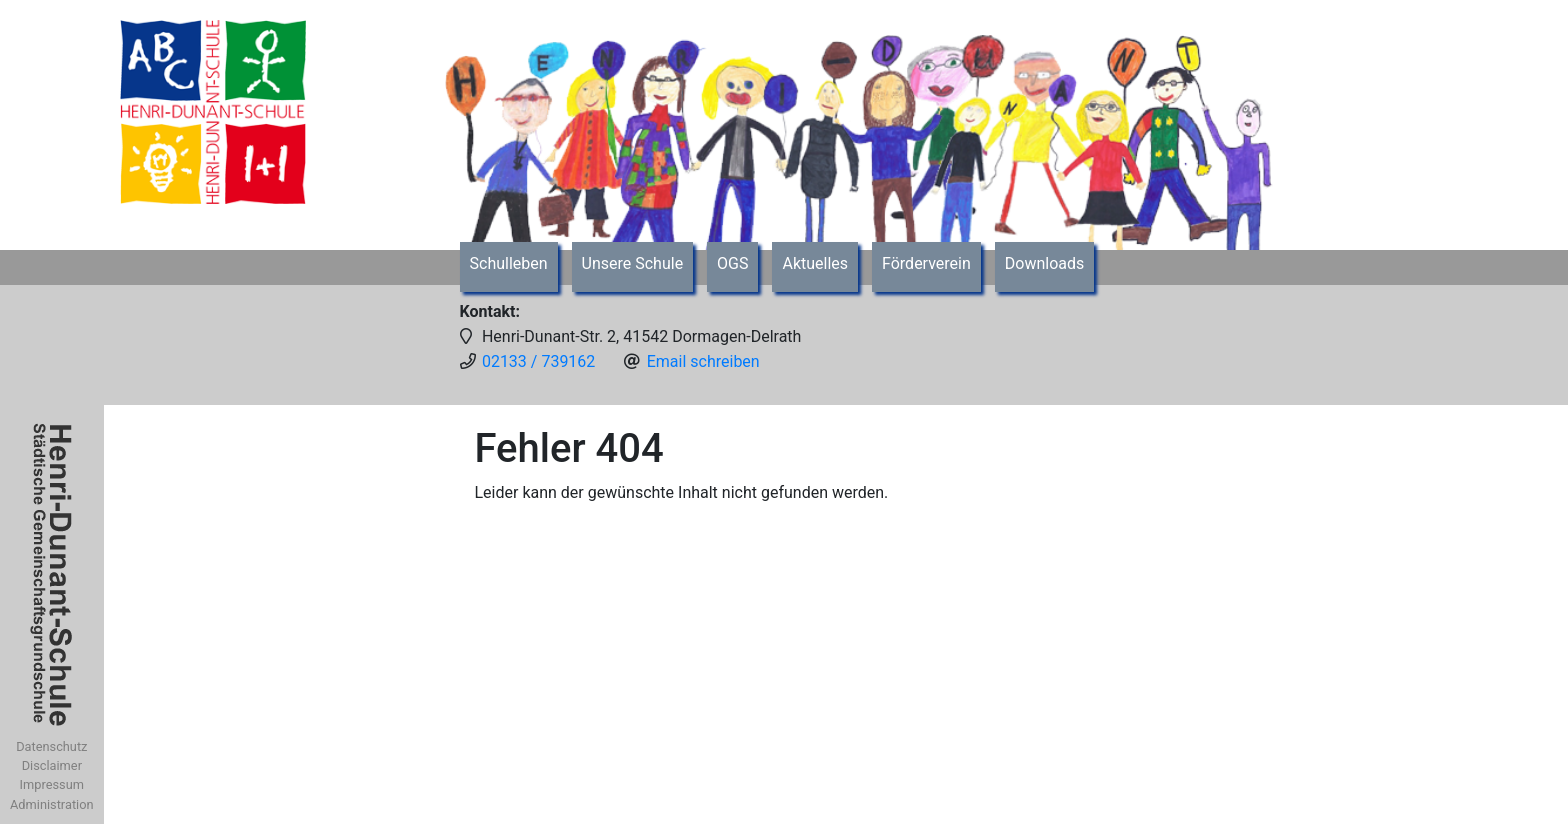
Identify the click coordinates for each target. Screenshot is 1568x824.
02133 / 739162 (538, 361)
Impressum (52, 784)
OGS (732, 263)
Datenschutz (51, 746)
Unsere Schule (633, 263)
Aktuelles (815, 263)
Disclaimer (52, 765)
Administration (52, 804)
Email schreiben (703, 361)
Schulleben (509, 263)
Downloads (1044, 263)
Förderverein (926, 263)
